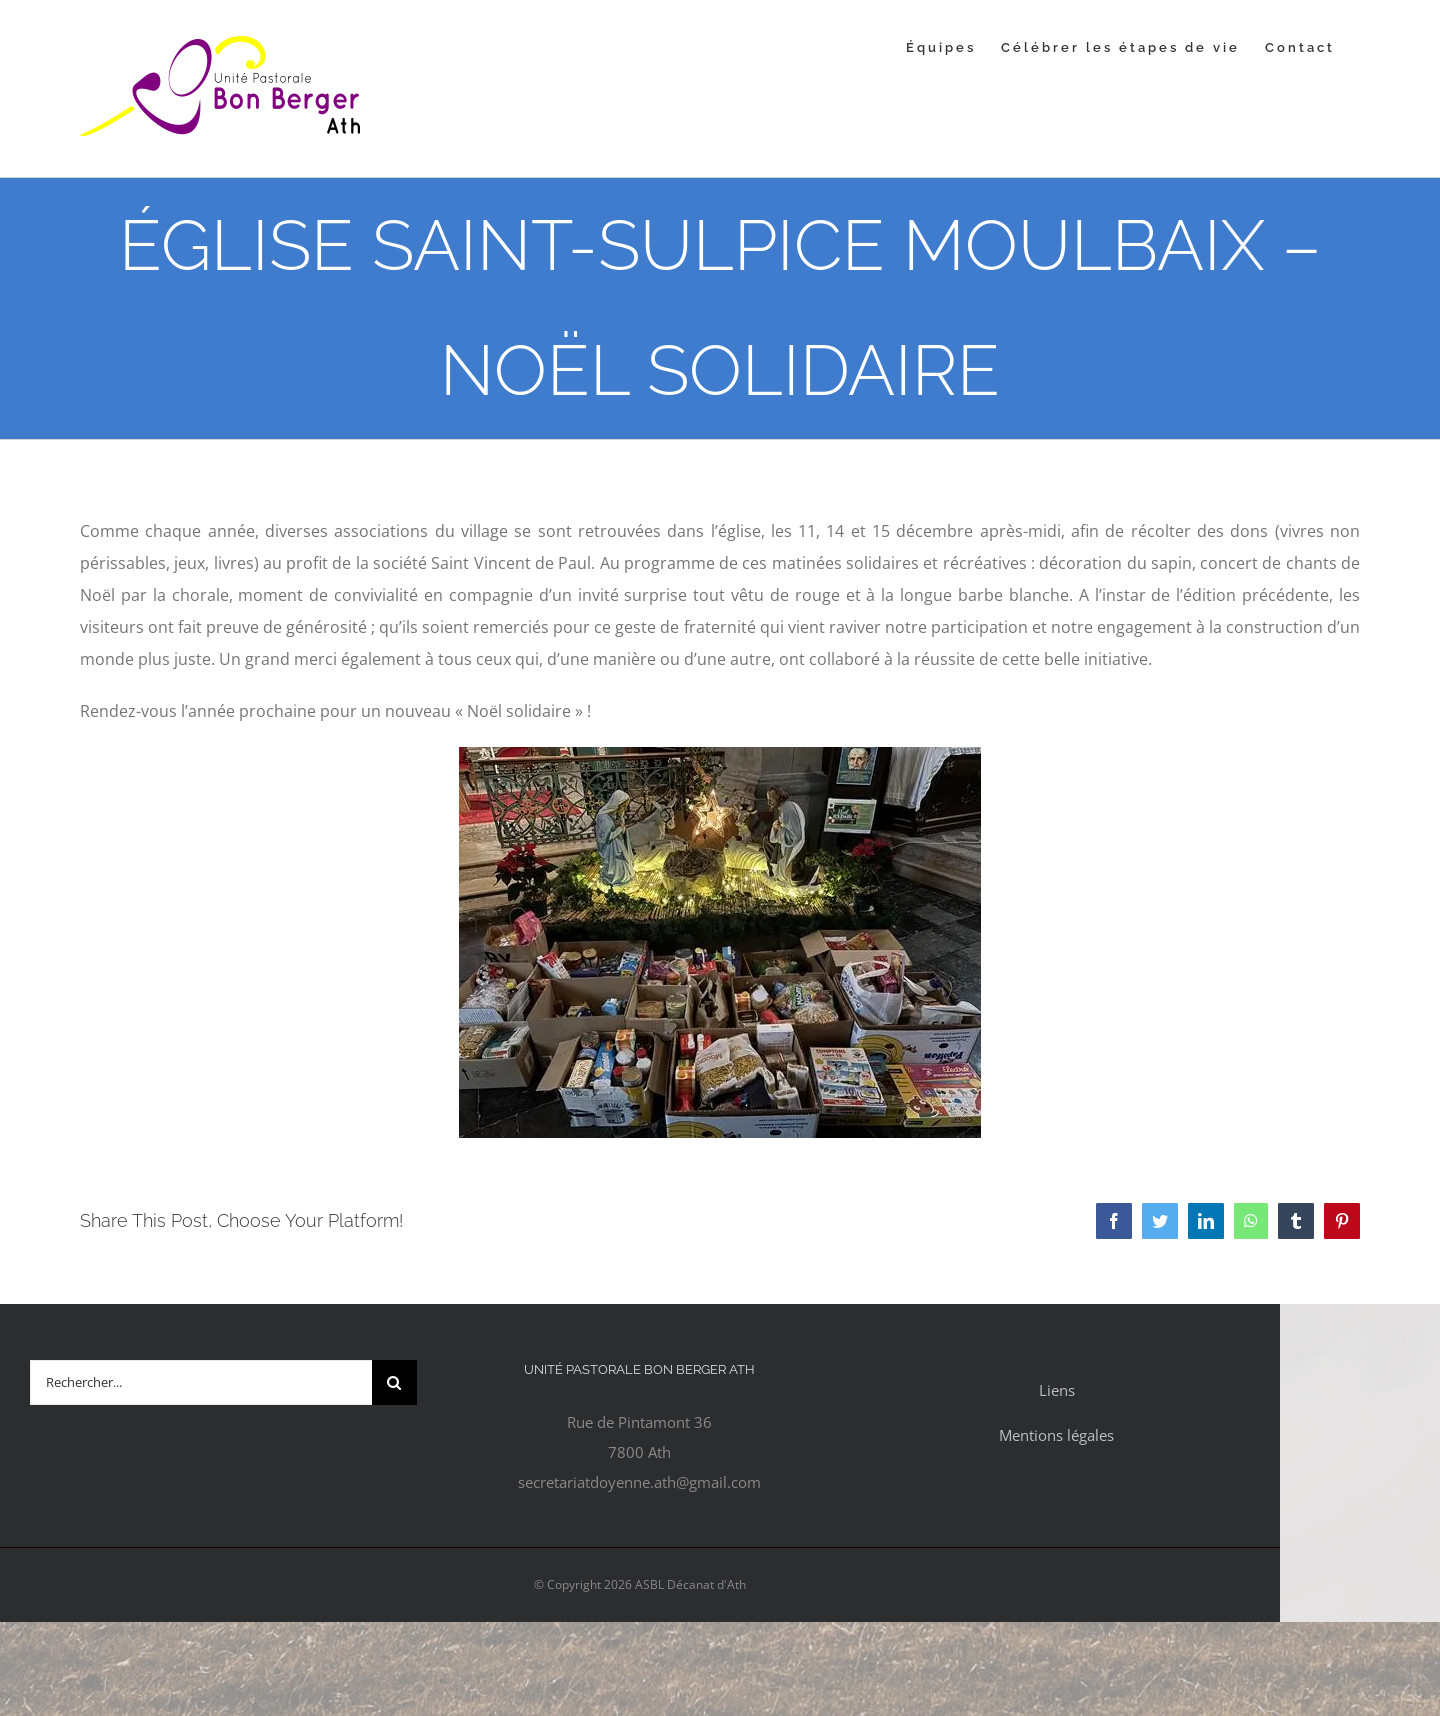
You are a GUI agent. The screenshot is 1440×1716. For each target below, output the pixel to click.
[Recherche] (394, 1382)
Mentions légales (1056, 1435)
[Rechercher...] (201, 1382)
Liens (1057, 1390)
